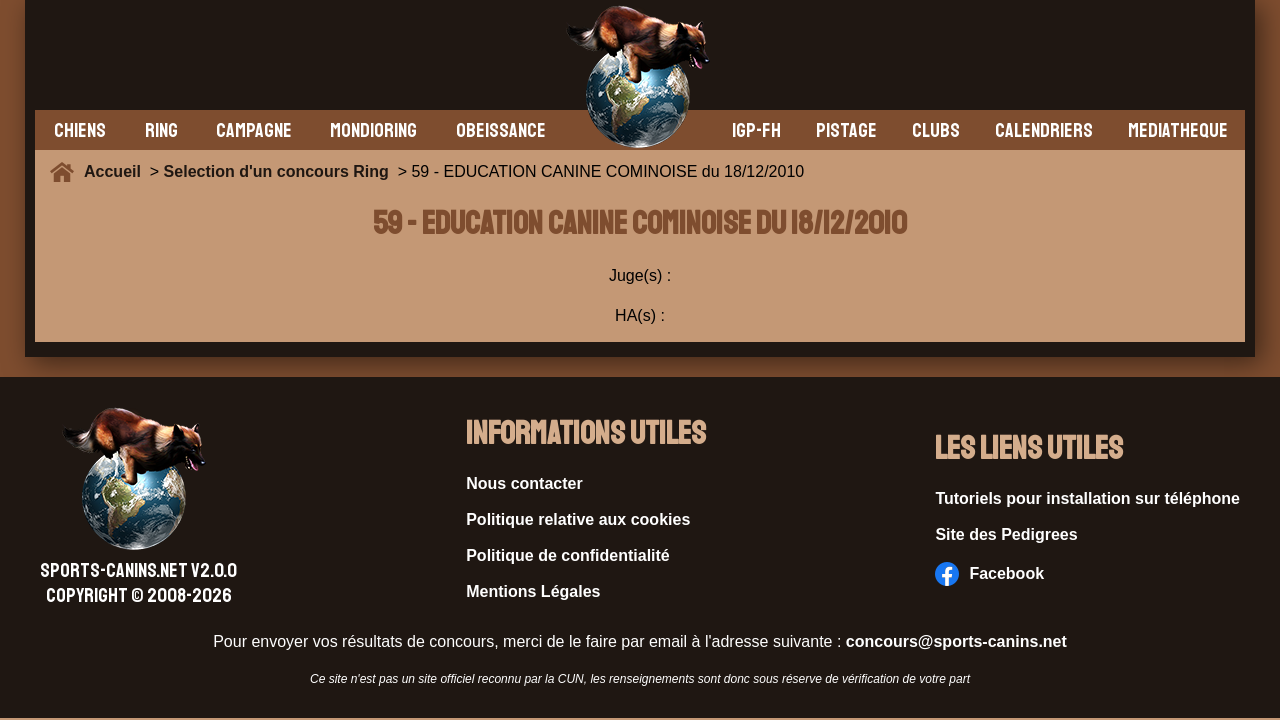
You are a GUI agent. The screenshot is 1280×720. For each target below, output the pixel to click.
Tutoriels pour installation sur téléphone (1087, 498)
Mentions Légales (533, 591)
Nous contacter (524, 483)
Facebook (989, 574)
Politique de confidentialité (568, 555)
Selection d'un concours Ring (276, 171)
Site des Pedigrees (1006, 534)
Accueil (117, 171)
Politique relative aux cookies (578, 519)
